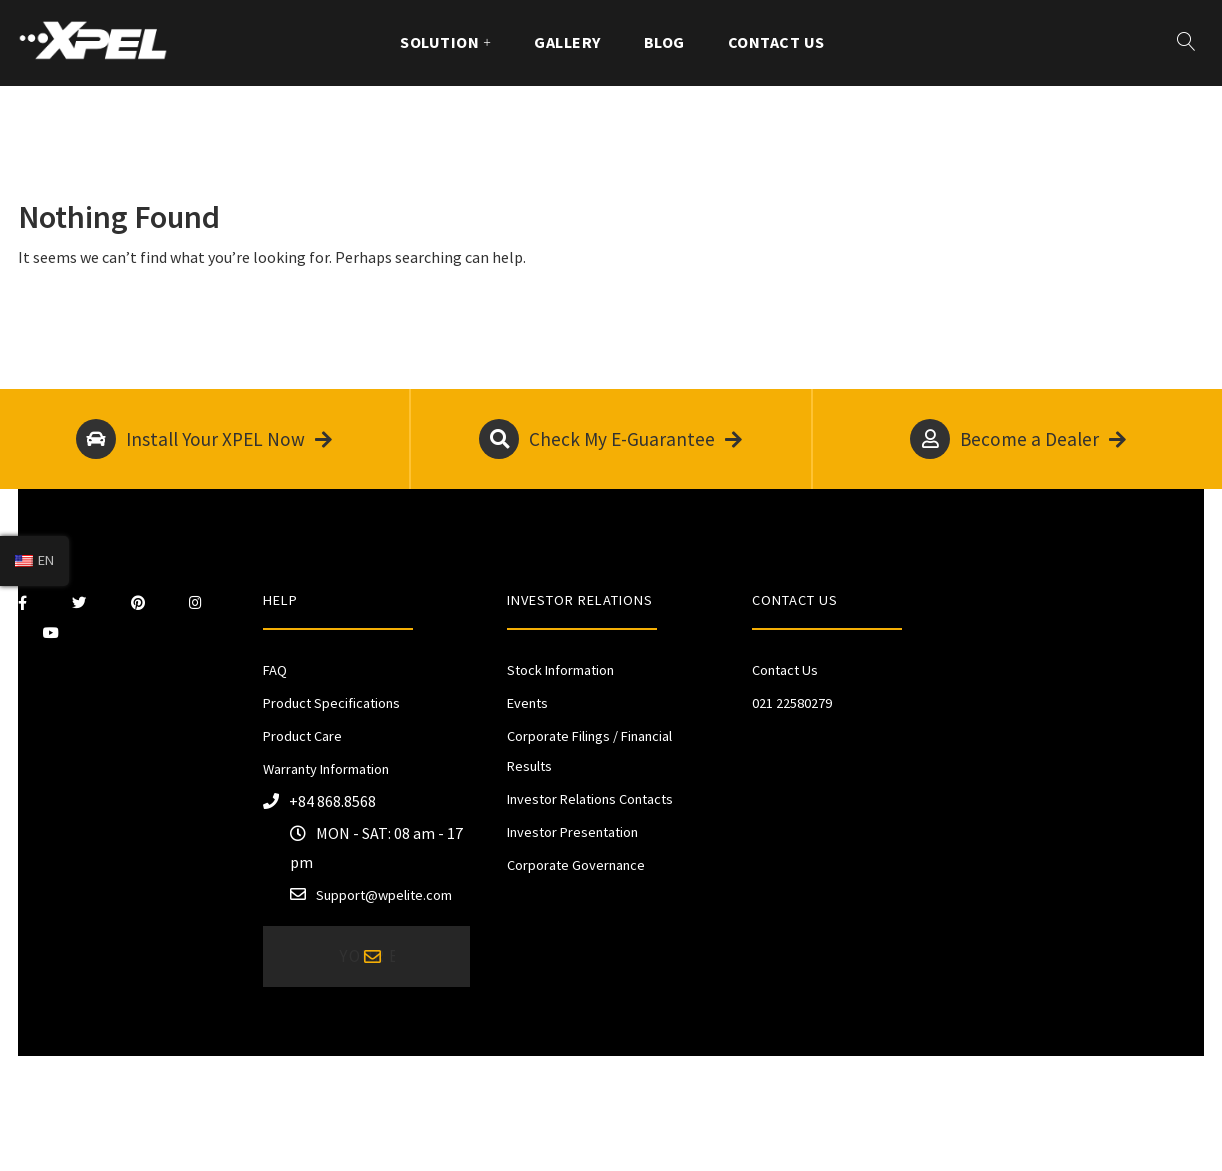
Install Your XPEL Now (204, 439)
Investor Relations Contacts (590, 799)
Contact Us (776, 42)
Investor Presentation (572, 832)
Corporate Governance (576, 865)
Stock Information (560, 670)
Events (527, 703)
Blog (664, 42)
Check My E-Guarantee (610, 439)
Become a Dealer (1018, 439)
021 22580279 (792, 703)
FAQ (275, 670)
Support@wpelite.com (384, 895)
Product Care (302, 736)
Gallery (567, 42)
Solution (439, 42)
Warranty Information (326, 769)
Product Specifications (331, 703)
